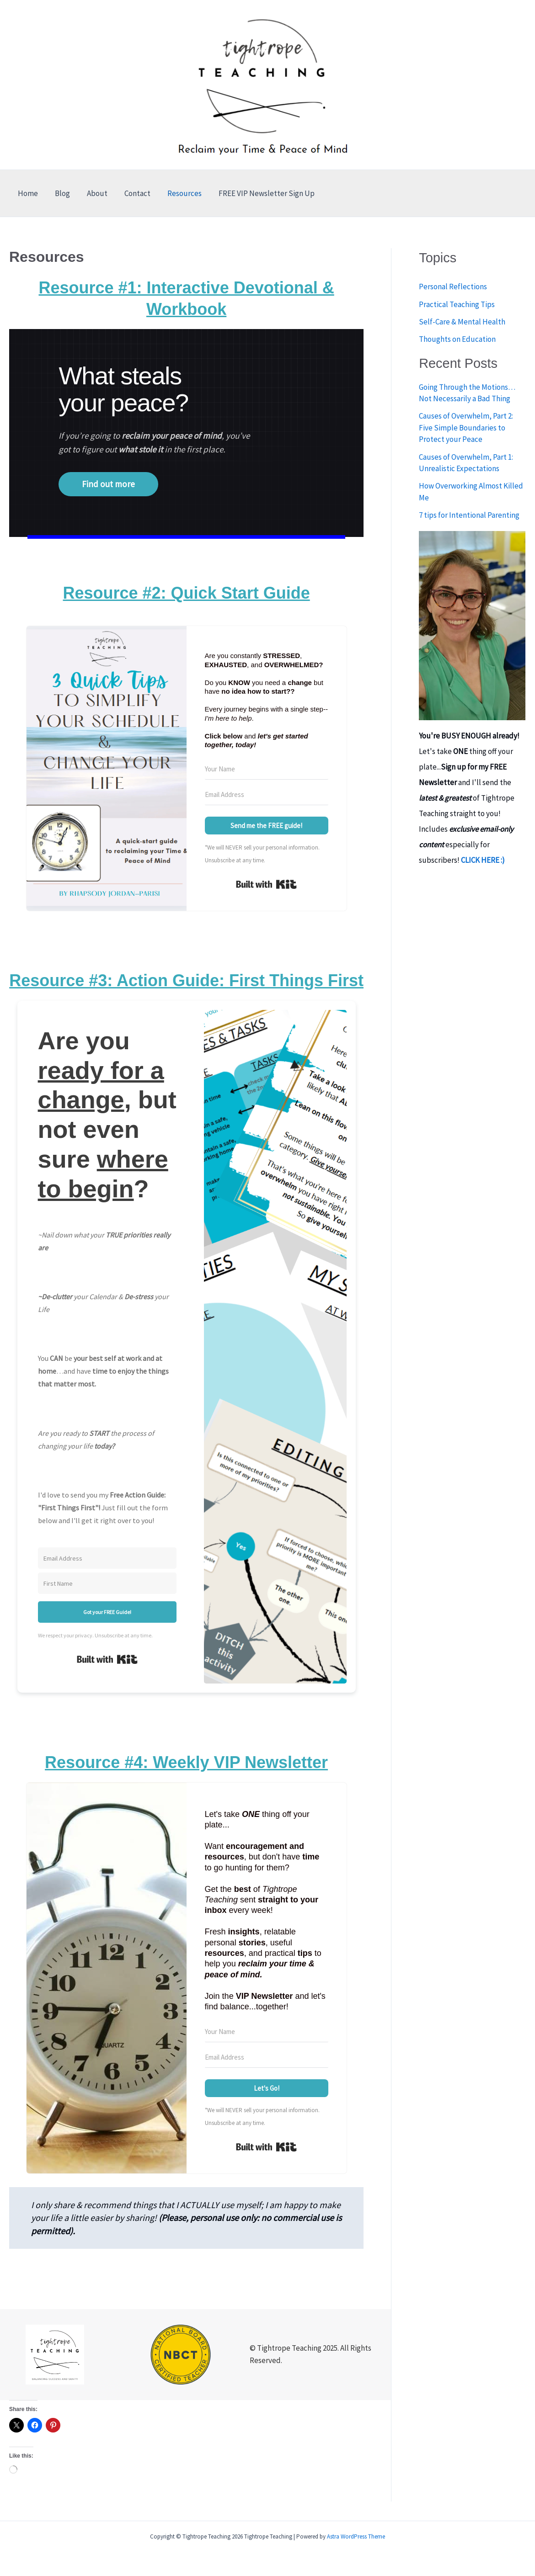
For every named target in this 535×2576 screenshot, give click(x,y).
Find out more (108, 483)
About (93, 193)
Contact (132, 193)
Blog (60, 193)
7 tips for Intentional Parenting (469, 515)
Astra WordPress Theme (356, 2536)
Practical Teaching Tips (457, 304)
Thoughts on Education (457, 339)
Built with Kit (266, 884)
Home (27, 193)
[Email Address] (266, 794)
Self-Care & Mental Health (462, 322)
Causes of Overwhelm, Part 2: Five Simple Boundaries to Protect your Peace (466, 427)
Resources (178, 193)
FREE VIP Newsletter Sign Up (259, 193)
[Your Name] (266, 769)
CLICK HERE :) (483, 860)
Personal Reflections (453, 287)
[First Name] (107, 1583)
